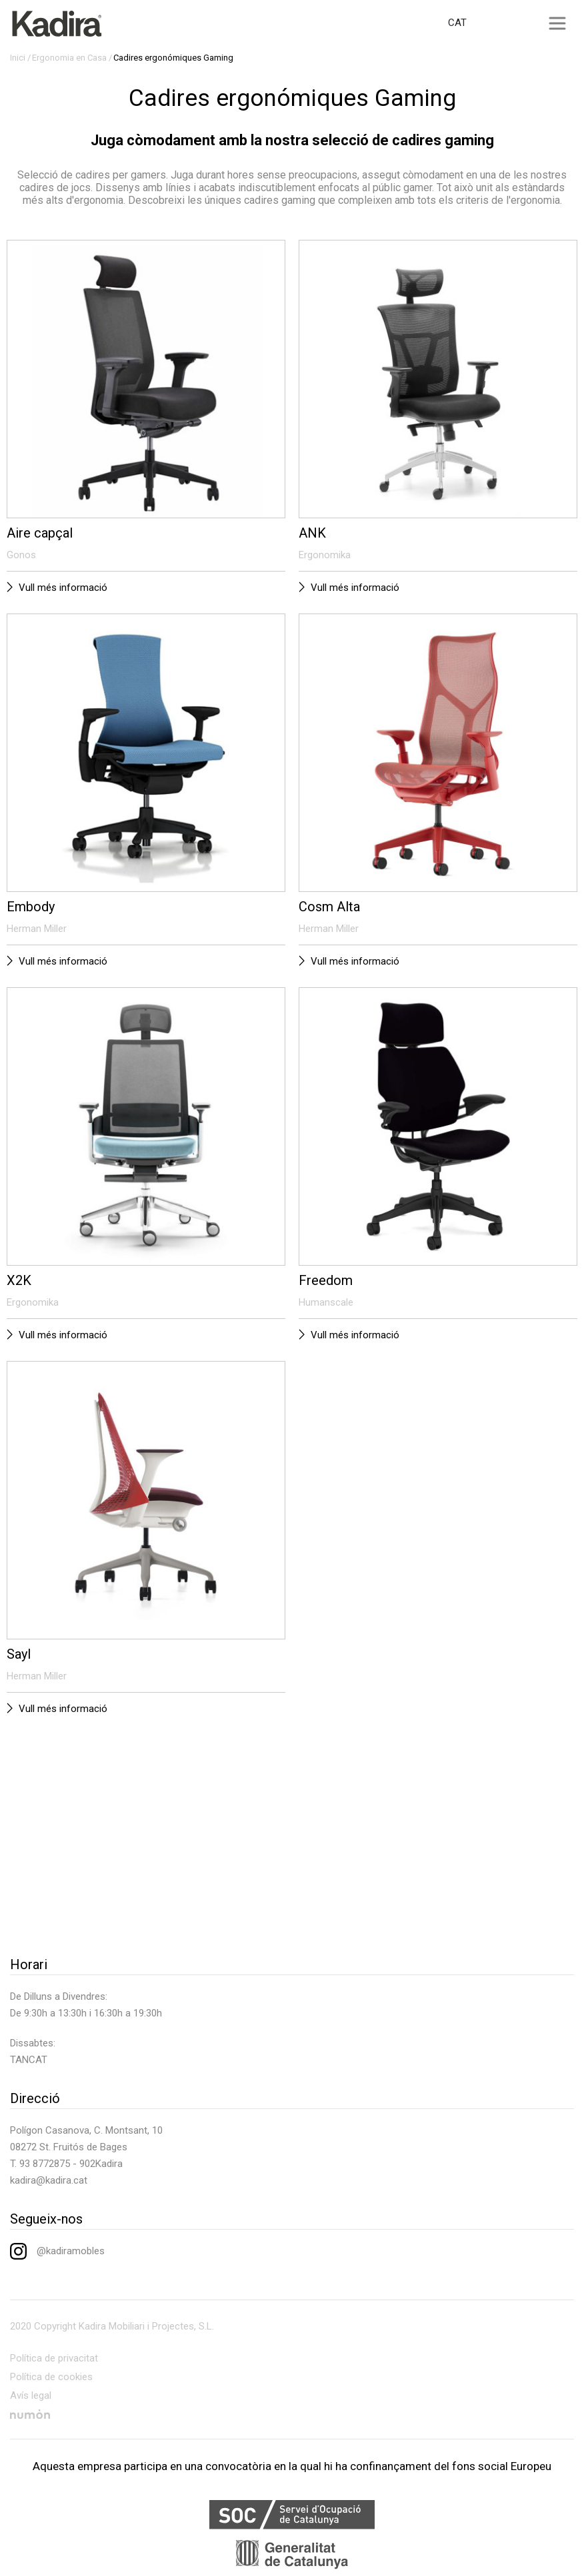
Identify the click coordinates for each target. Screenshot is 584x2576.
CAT (457, 23)
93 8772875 (44, 2164)
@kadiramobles (57, 2251)
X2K (19, 1280)
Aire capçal (40, 533)
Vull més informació (63, 588)
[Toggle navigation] (557, 22)
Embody (31, 907)
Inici (17, 58)
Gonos (21, 555)
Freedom (326, 1280)
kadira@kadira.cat (48, 2180)
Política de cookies (51, 2377)
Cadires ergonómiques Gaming (173, 58)
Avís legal (30, 2395)
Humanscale (326, 1302)
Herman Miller (37, 929)
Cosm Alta (329, 907)
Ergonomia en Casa (69, 58)
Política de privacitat (54, 2358)
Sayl (19, 1654)
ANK (312, 533)
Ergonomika (325, 555)
